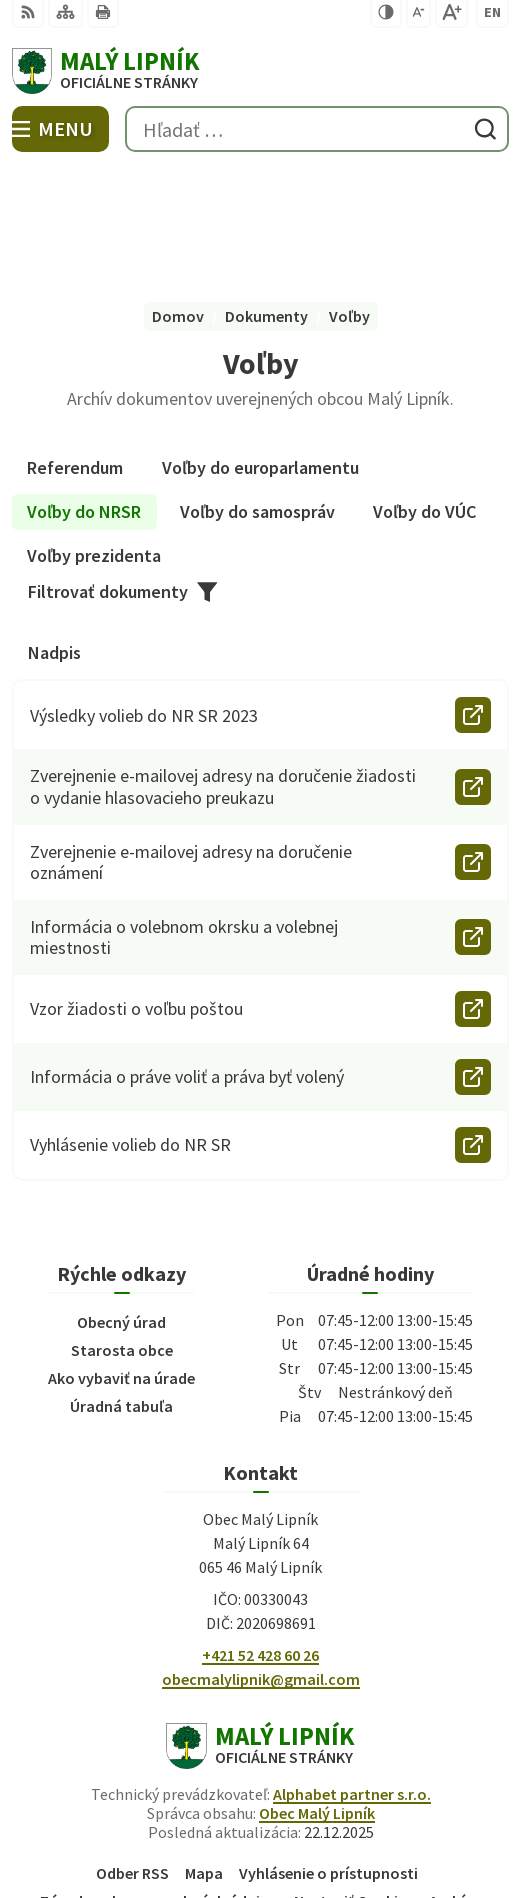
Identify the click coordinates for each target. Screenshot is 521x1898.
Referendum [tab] (75, 349)
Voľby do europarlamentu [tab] (260, 349)
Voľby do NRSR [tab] (84, 393)
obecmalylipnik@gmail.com (261, 1561)
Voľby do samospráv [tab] (257, 393)
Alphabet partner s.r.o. (352, 1676)
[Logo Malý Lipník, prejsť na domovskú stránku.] (260, 71)
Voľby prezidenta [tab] (94, 437)
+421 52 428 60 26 (260, 1537)
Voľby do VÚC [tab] (424, 393)
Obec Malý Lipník (317, 1695)
